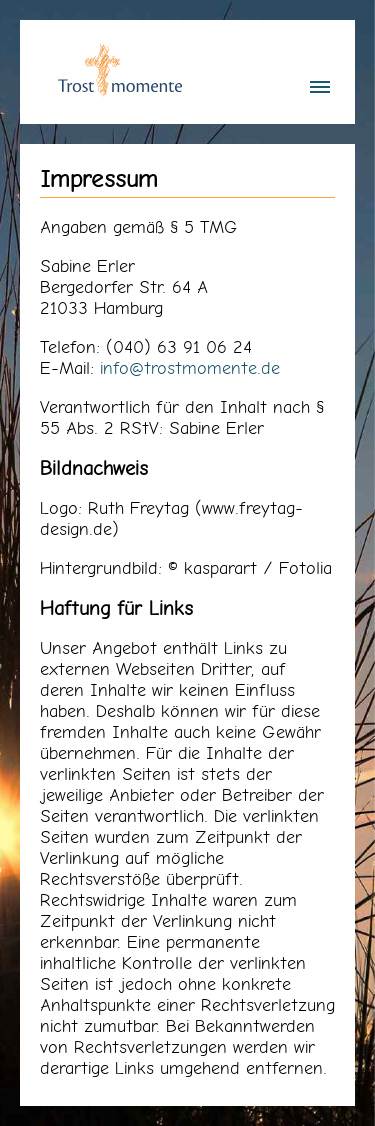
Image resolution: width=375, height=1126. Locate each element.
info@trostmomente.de (190, 367)
